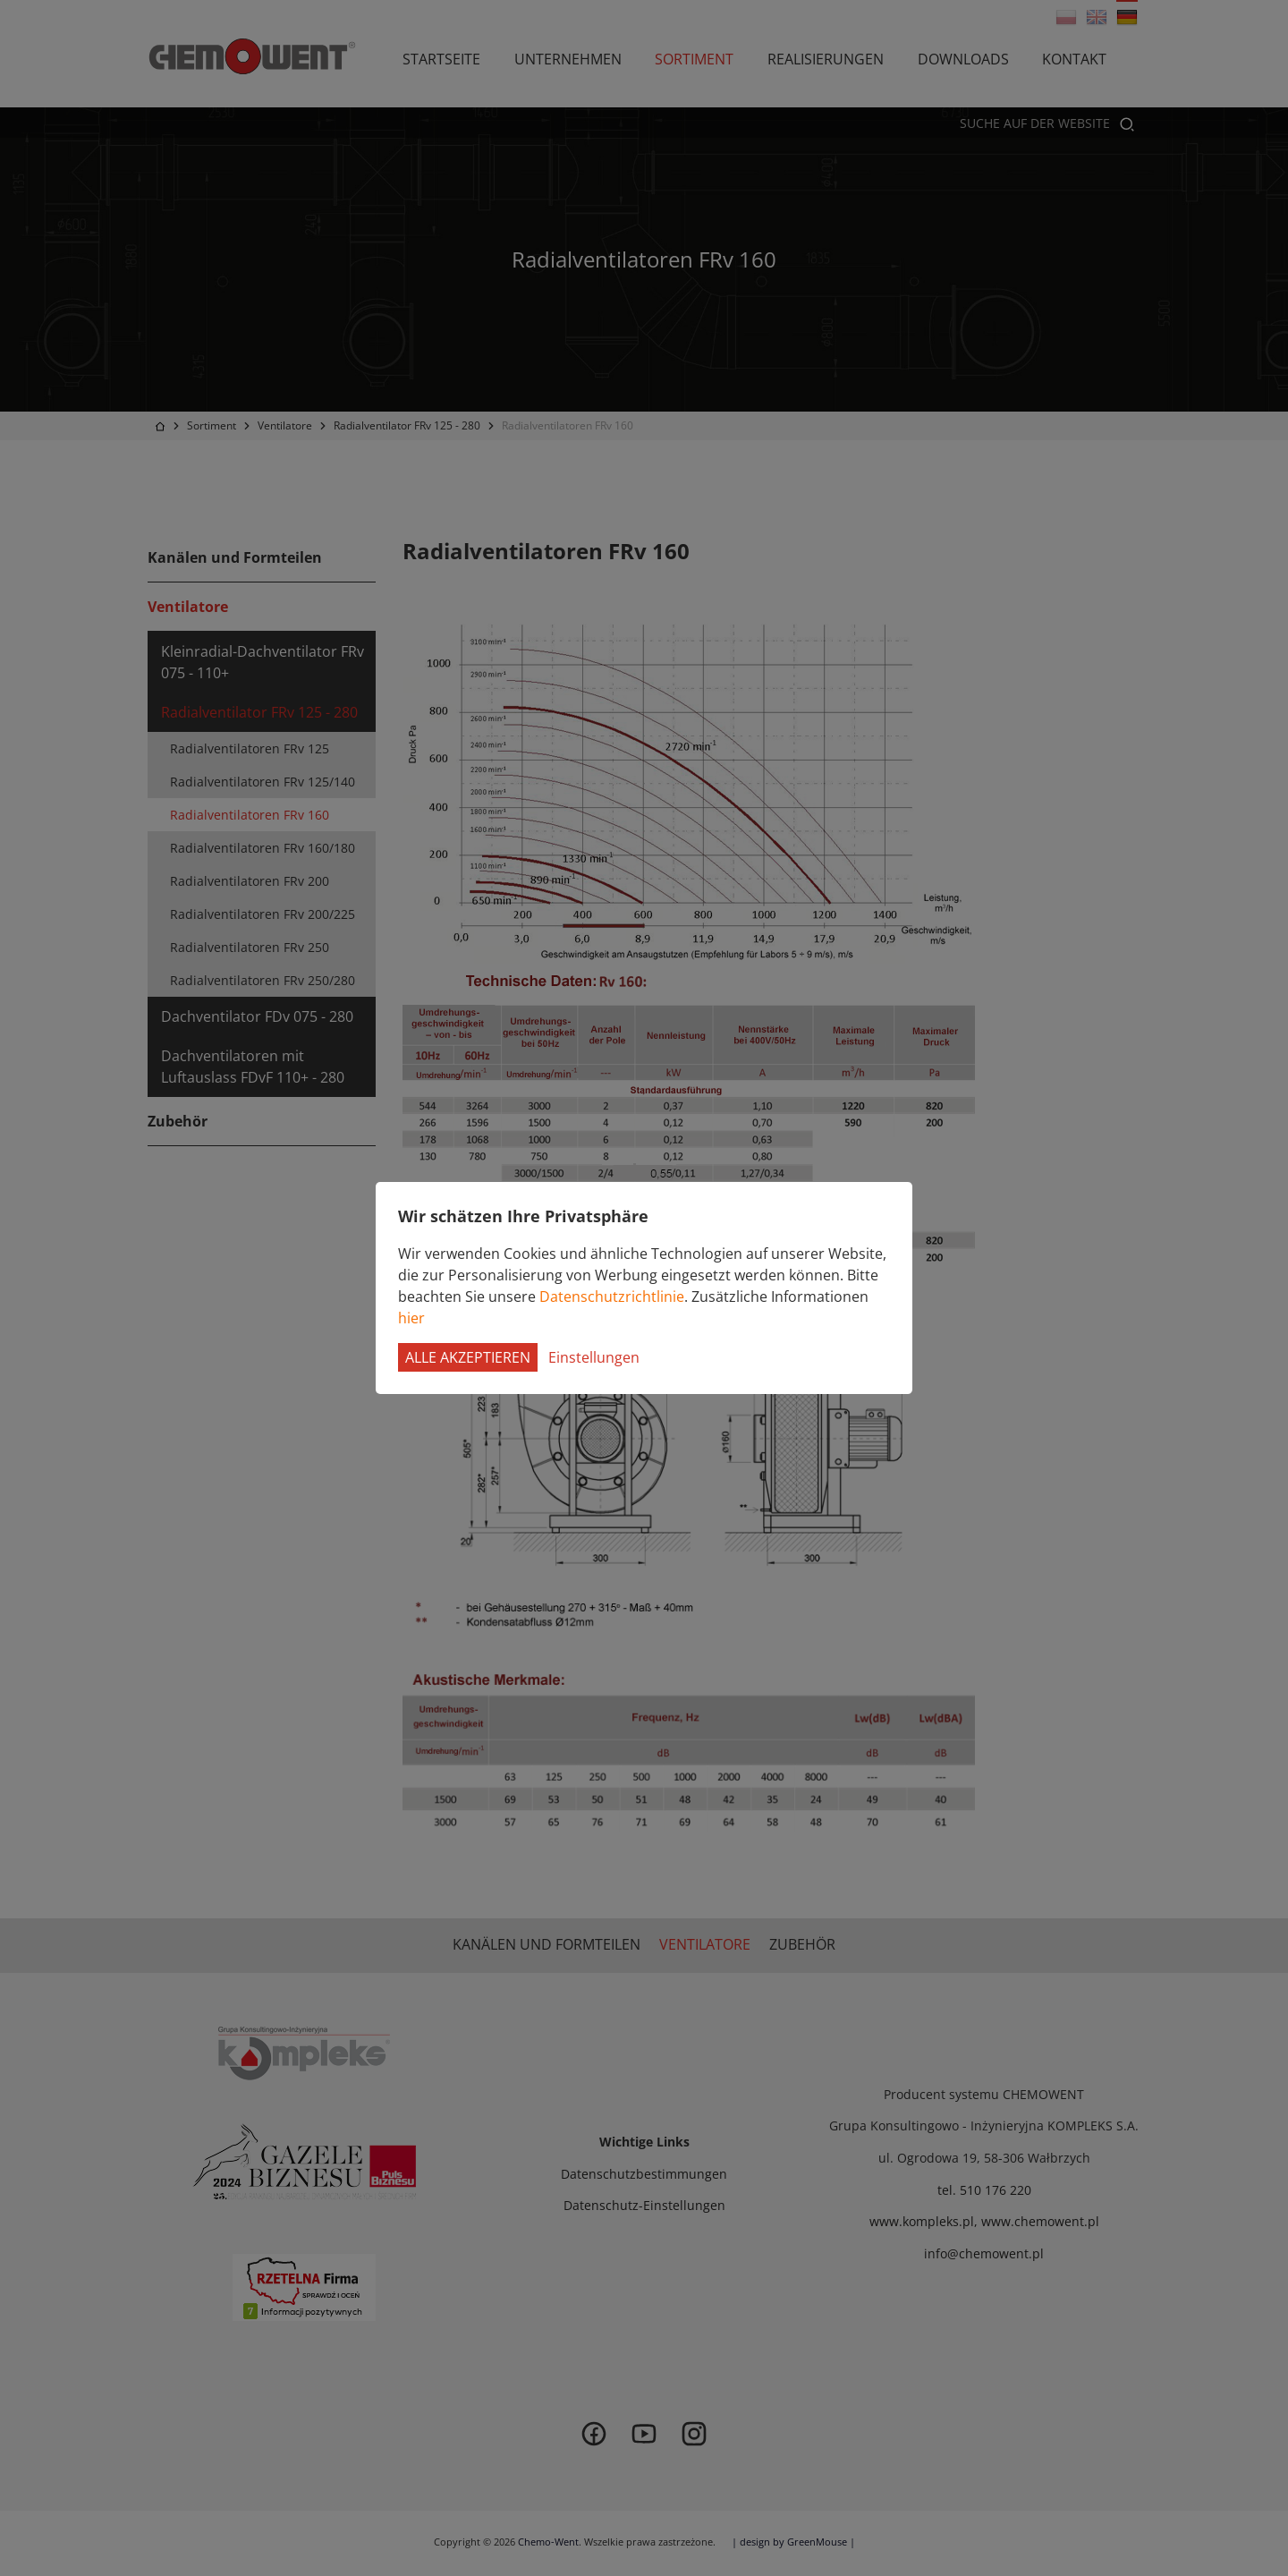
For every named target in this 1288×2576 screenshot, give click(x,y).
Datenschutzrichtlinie (611, 1296)
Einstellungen (594, 1357)
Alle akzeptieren (467, 1357)
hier (411, 1318)
